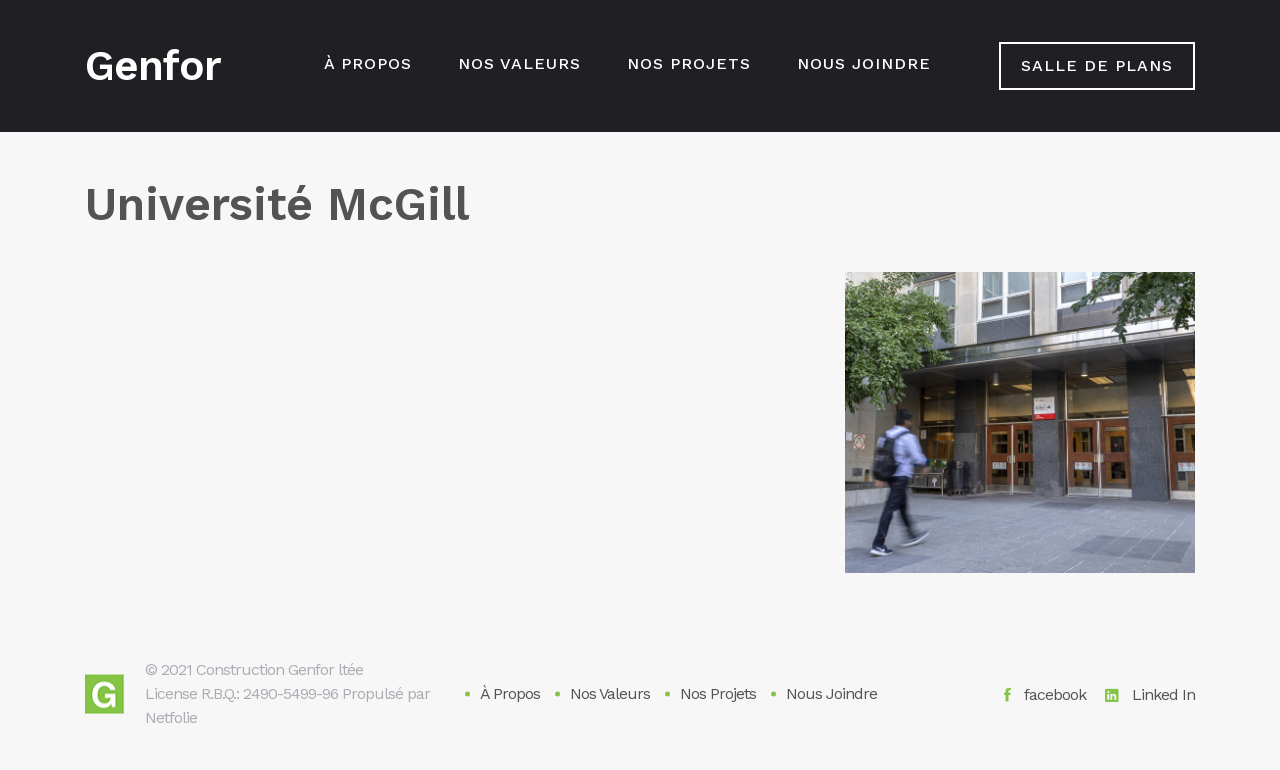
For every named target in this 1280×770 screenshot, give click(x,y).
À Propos (368, 63)
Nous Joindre (864, 63)
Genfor (153, 66)
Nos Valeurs (519, 63)
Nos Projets (689, 63)
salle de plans (1097, 65)
